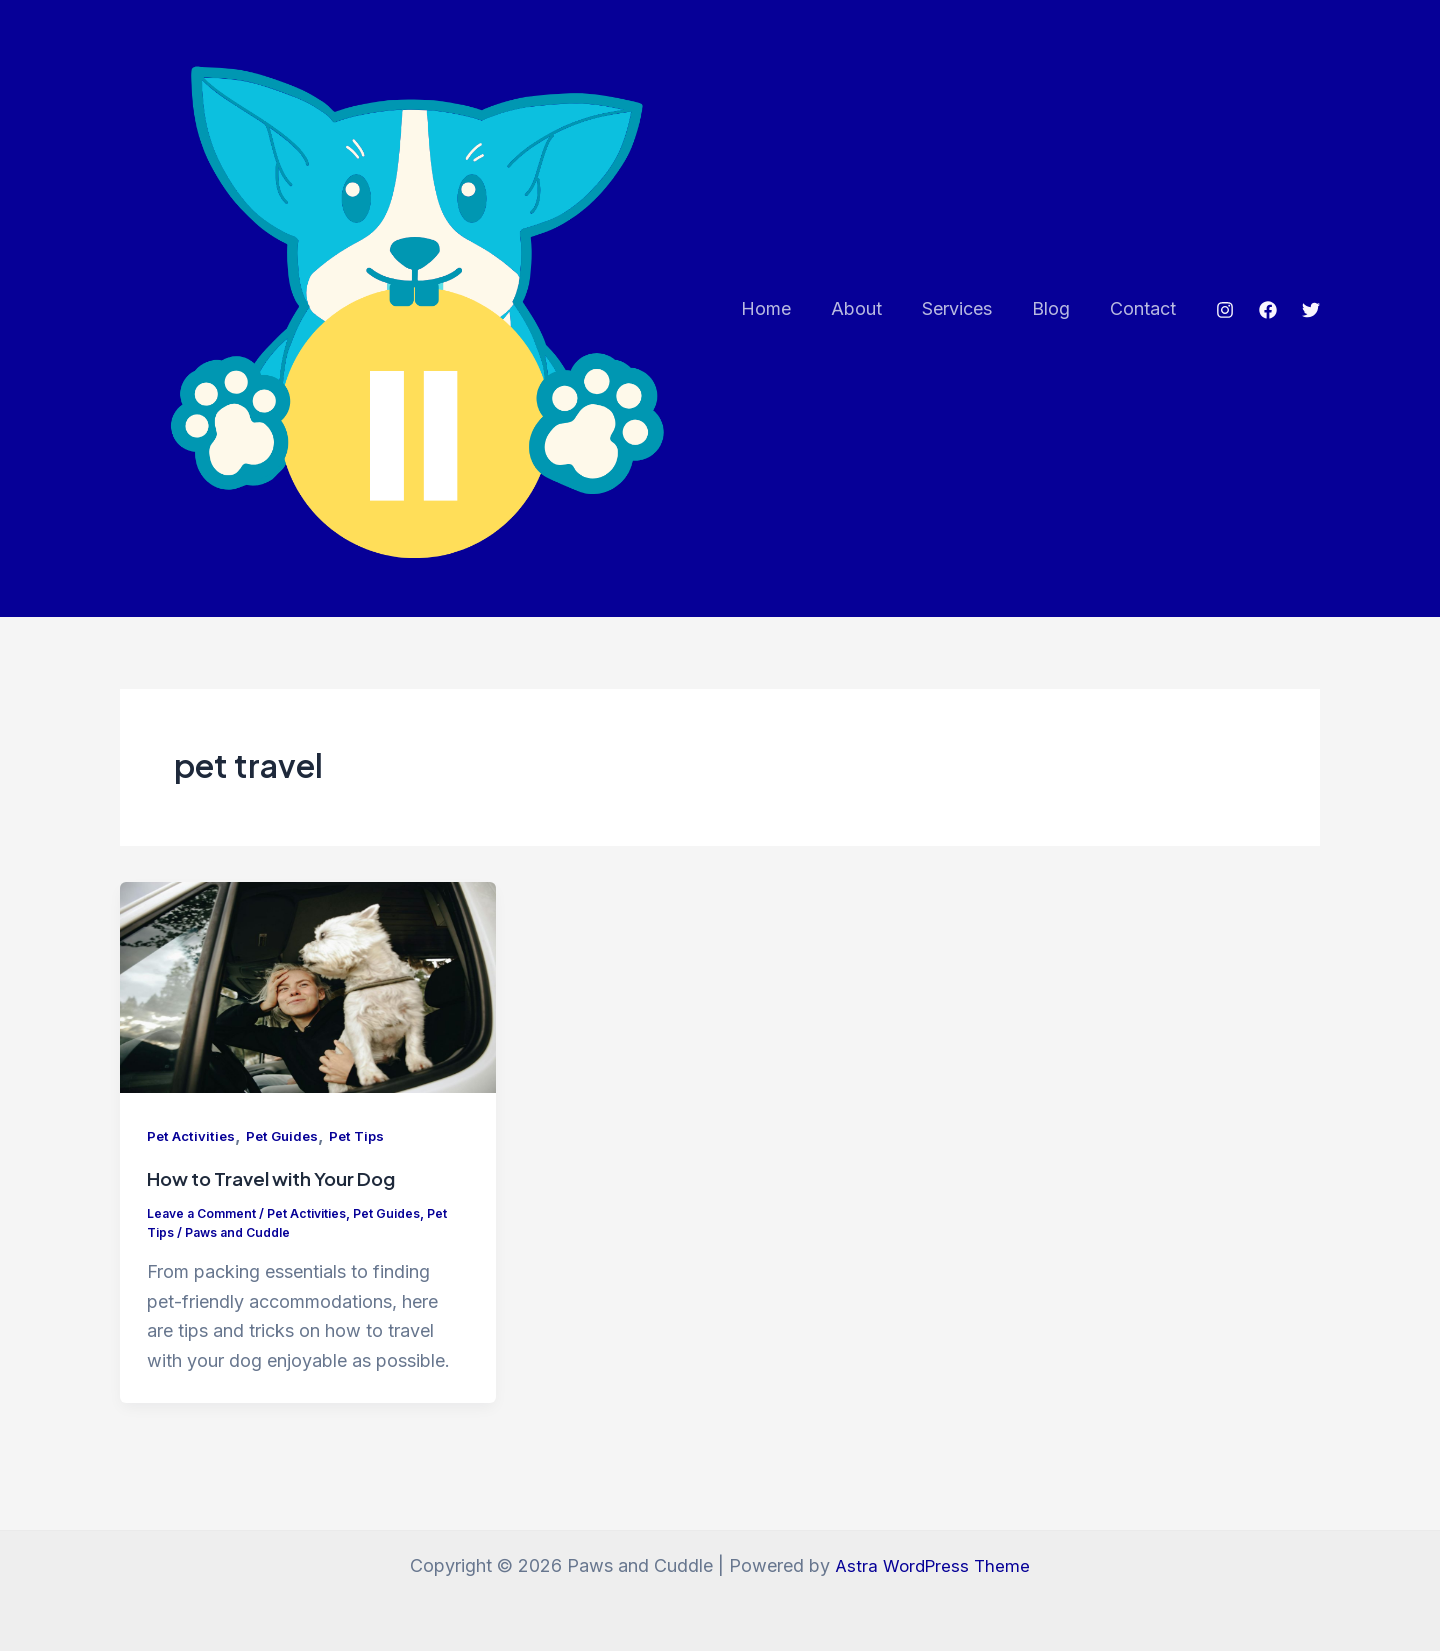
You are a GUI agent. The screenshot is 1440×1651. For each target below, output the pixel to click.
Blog (1057, 318)
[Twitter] (1311, 320)
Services (967, 318)
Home (784, 318)
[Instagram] (1225, 320)
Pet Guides (288, 1155)
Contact (1145, 318)
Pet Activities (193, 1155)
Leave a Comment (204, 1232)
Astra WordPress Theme (933, 1565)
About (870, 318)
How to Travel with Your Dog (282, 1197)
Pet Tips (367, 1155)
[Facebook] (1268, 320)
